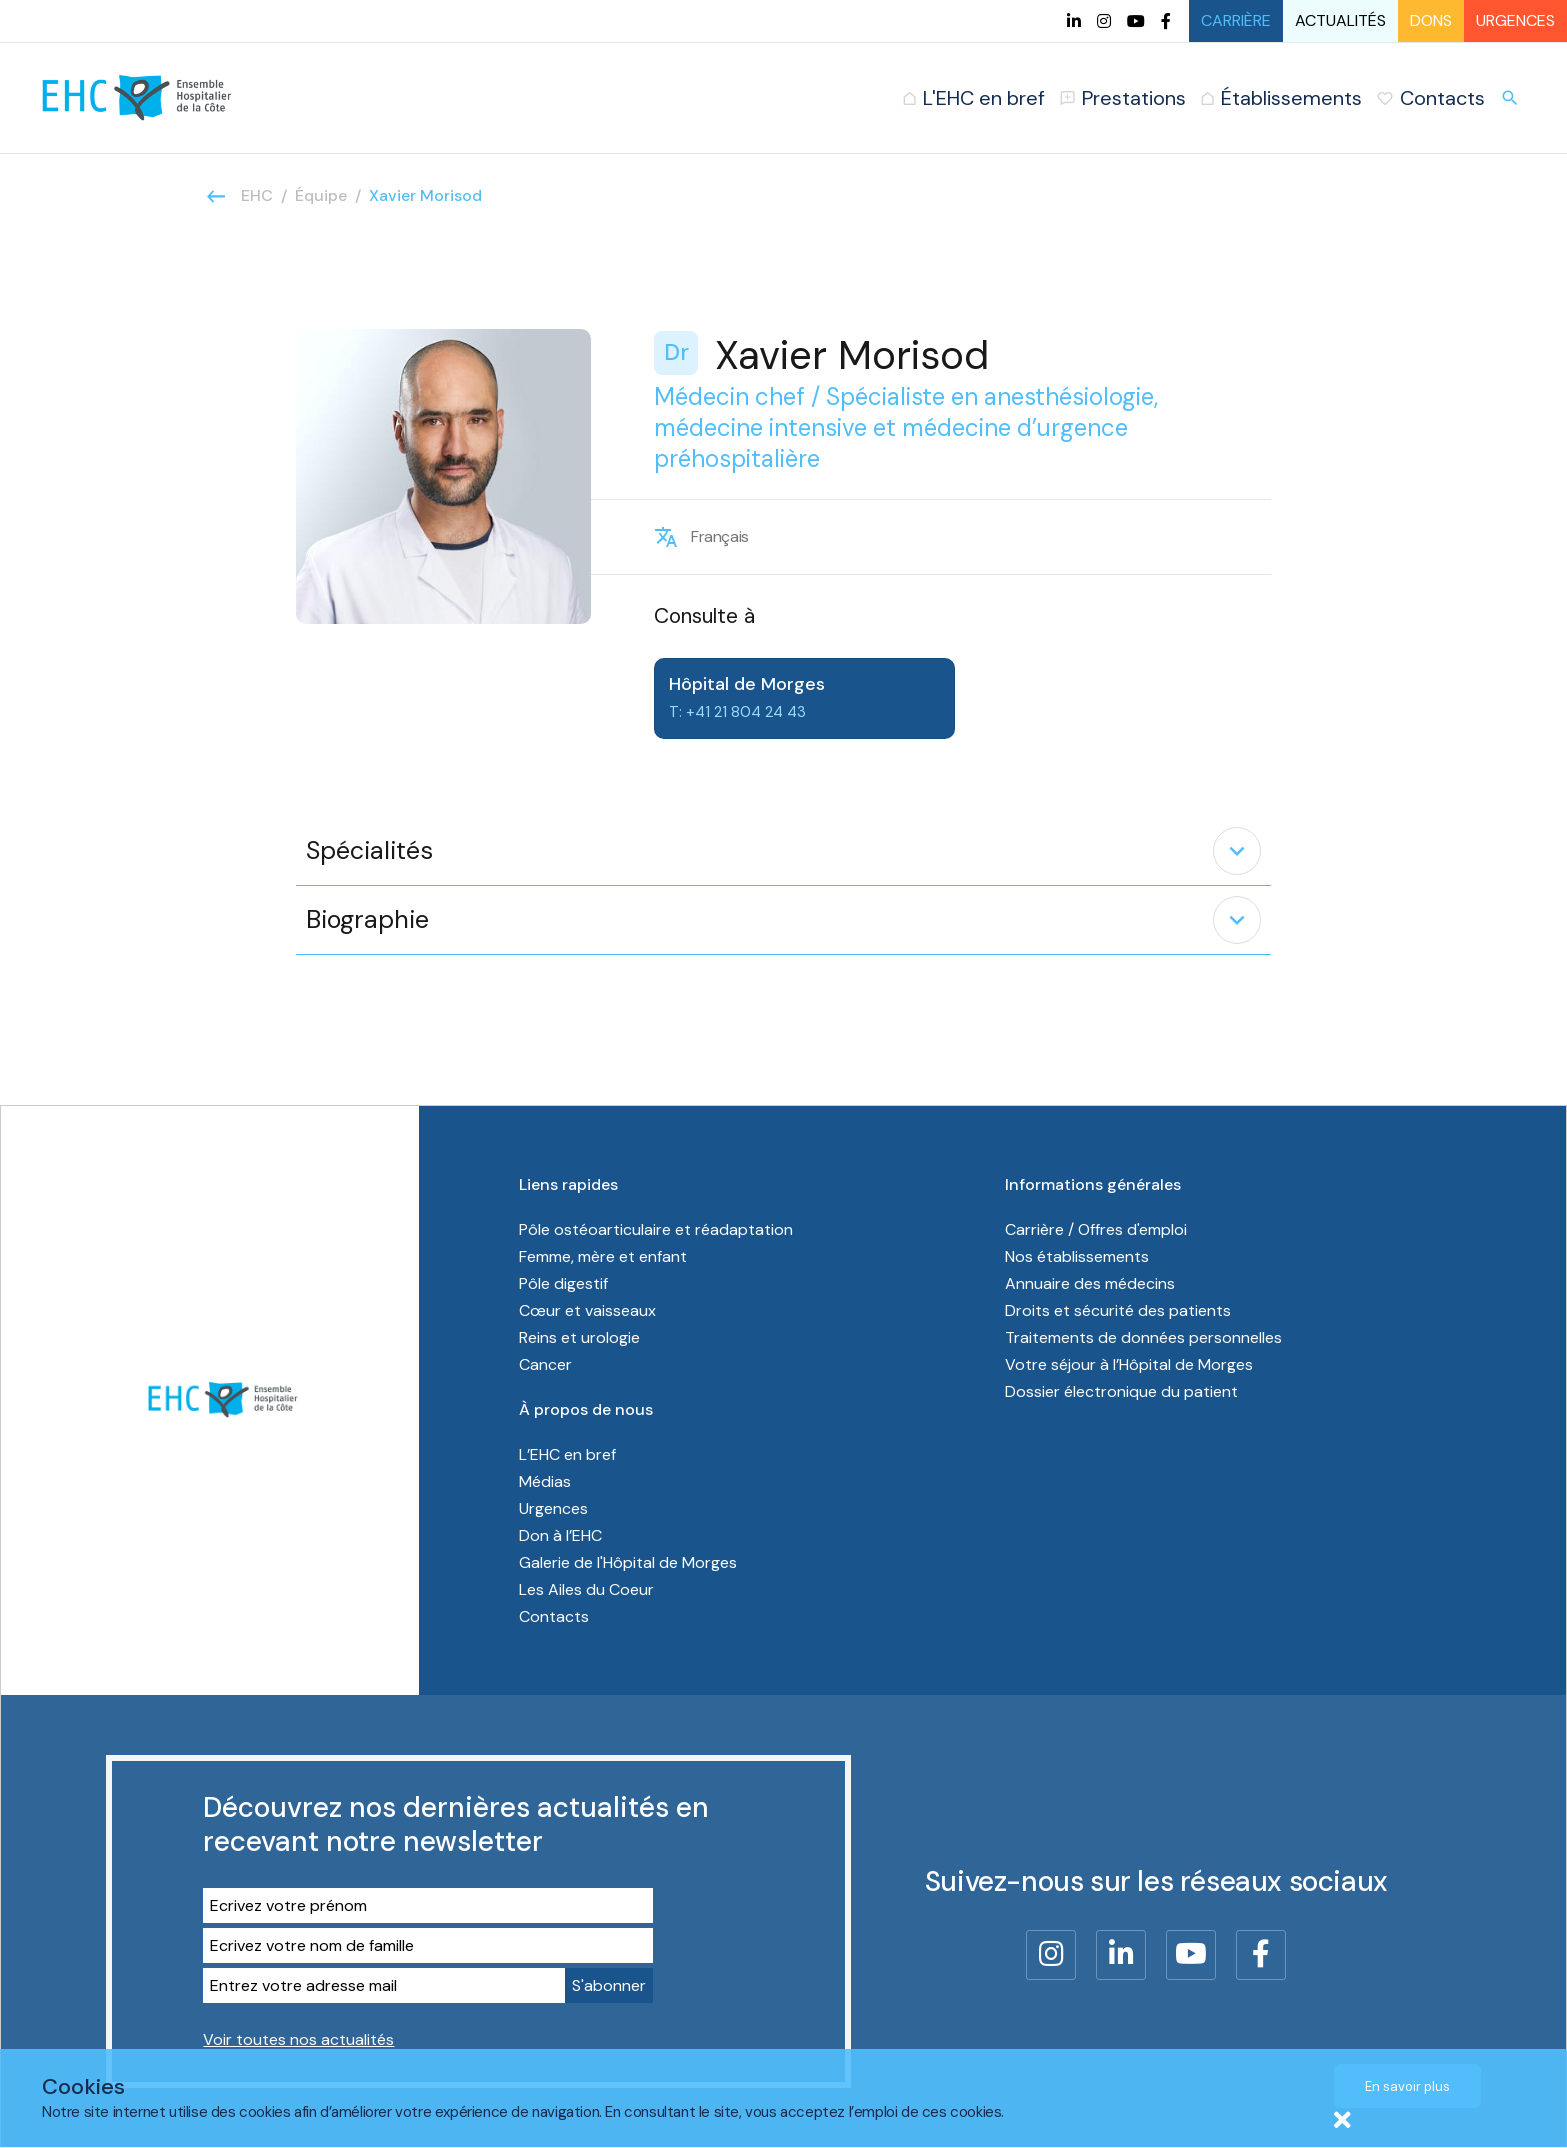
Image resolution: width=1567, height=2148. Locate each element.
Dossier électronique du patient (1121, 1391)
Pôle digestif (563, 1283)
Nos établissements (1077, 1256)
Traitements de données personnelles (1143, 1337)
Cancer (545, 1364)
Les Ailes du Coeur (586, 1589)
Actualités (1340, 20)
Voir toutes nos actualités (298, 2039)
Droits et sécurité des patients (1118, 1310)
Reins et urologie (579, 1337)
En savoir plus (1407, 2086)
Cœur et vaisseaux (587, 1310)
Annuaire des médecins (1090, 1283)
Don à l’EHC (560, 1535)
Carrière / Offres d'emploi (1096, 1229)
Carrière (1236, 20)
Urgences (1515, 20)
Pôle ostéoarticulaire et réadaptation (658, 1229)
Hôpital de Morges (747, 684)
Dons (1431, 20)
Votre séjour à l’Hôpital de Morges (1129, 1364)
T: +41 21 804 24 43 (737, 712)
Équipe (321, 195)
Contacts (554, 1616)
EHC (257, 195)
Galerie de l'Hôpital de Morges (628, 1562)
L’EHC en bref (567, 1454)
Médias (545, 1481)
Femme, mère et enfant (605, 1256)
